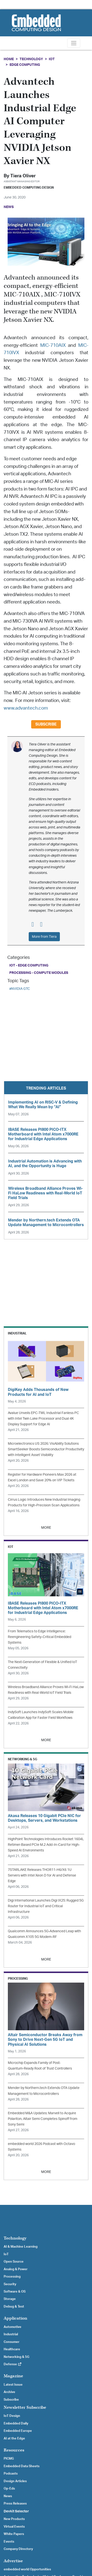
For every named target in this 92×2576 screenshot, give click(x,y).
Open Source (14, 2261)
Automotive (12, 2326)
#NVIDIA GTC (19, 989)
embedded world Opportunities (27, 2569)
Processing (12, 2276)
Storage (10, 2298)
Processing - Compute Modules (38, 973)
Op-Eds (9, 2488)
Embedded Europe (18, 2430)
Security (10, 2284)
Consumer (11, 2341)
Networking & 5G (16, 2356)
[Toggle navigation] (73, 43)
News (8, 2496)
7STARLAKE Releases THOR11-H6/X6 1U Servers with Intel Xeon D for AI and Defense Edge (42, 1875)
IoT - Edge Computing (28, 965)
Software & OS (15, 2291)
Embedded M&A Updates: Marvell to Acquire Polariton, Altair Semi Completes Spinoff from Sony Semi (42, 2118)
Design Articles (15, 2481)
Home (9, 59)
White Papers (14, 2534)
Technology (31, 59)
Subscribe (46, 724)
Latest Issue (13, 2384)
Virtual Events (14, 2526)
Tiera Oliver (23, 176)
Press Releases (15, 2503)
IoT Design (12, 2415)
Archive (9, 2392)
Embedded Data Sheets (21, 2466)
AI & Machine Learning (21, 2246)
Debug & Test (14, 2306)
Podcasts (11, 2473)
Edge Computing (25, 65)
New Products (14, 2519)
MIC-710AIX (53, 345)
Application (15, 2318)
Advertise (13, 2561)
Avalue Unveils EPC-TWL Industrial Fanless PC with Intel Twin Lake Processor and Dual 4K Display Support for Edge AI (43, 1418)
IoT (52, 59)
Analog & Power (15, 2269)
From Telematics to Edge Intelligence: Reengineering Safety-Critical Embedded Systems (39, 1636)
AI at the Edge (14, 2438)
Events (9, 2541)
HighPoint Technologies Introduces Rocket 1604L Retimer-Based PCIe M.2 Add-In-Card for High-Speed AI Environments (46, 1844)
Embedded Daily (16, 2423)
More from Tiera (44, 936)
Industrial (11, 2334)
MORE (46, 1527)
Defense (13, 2364)
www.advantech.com (26, 708)
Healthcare (12, 2349)
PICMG (9, 2458)
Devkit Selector (16, 2511)
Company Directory (18, 2549)
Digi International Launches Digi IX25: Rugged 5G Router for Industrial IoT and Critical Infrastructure (46, 1906)
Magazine (13, 2376)
